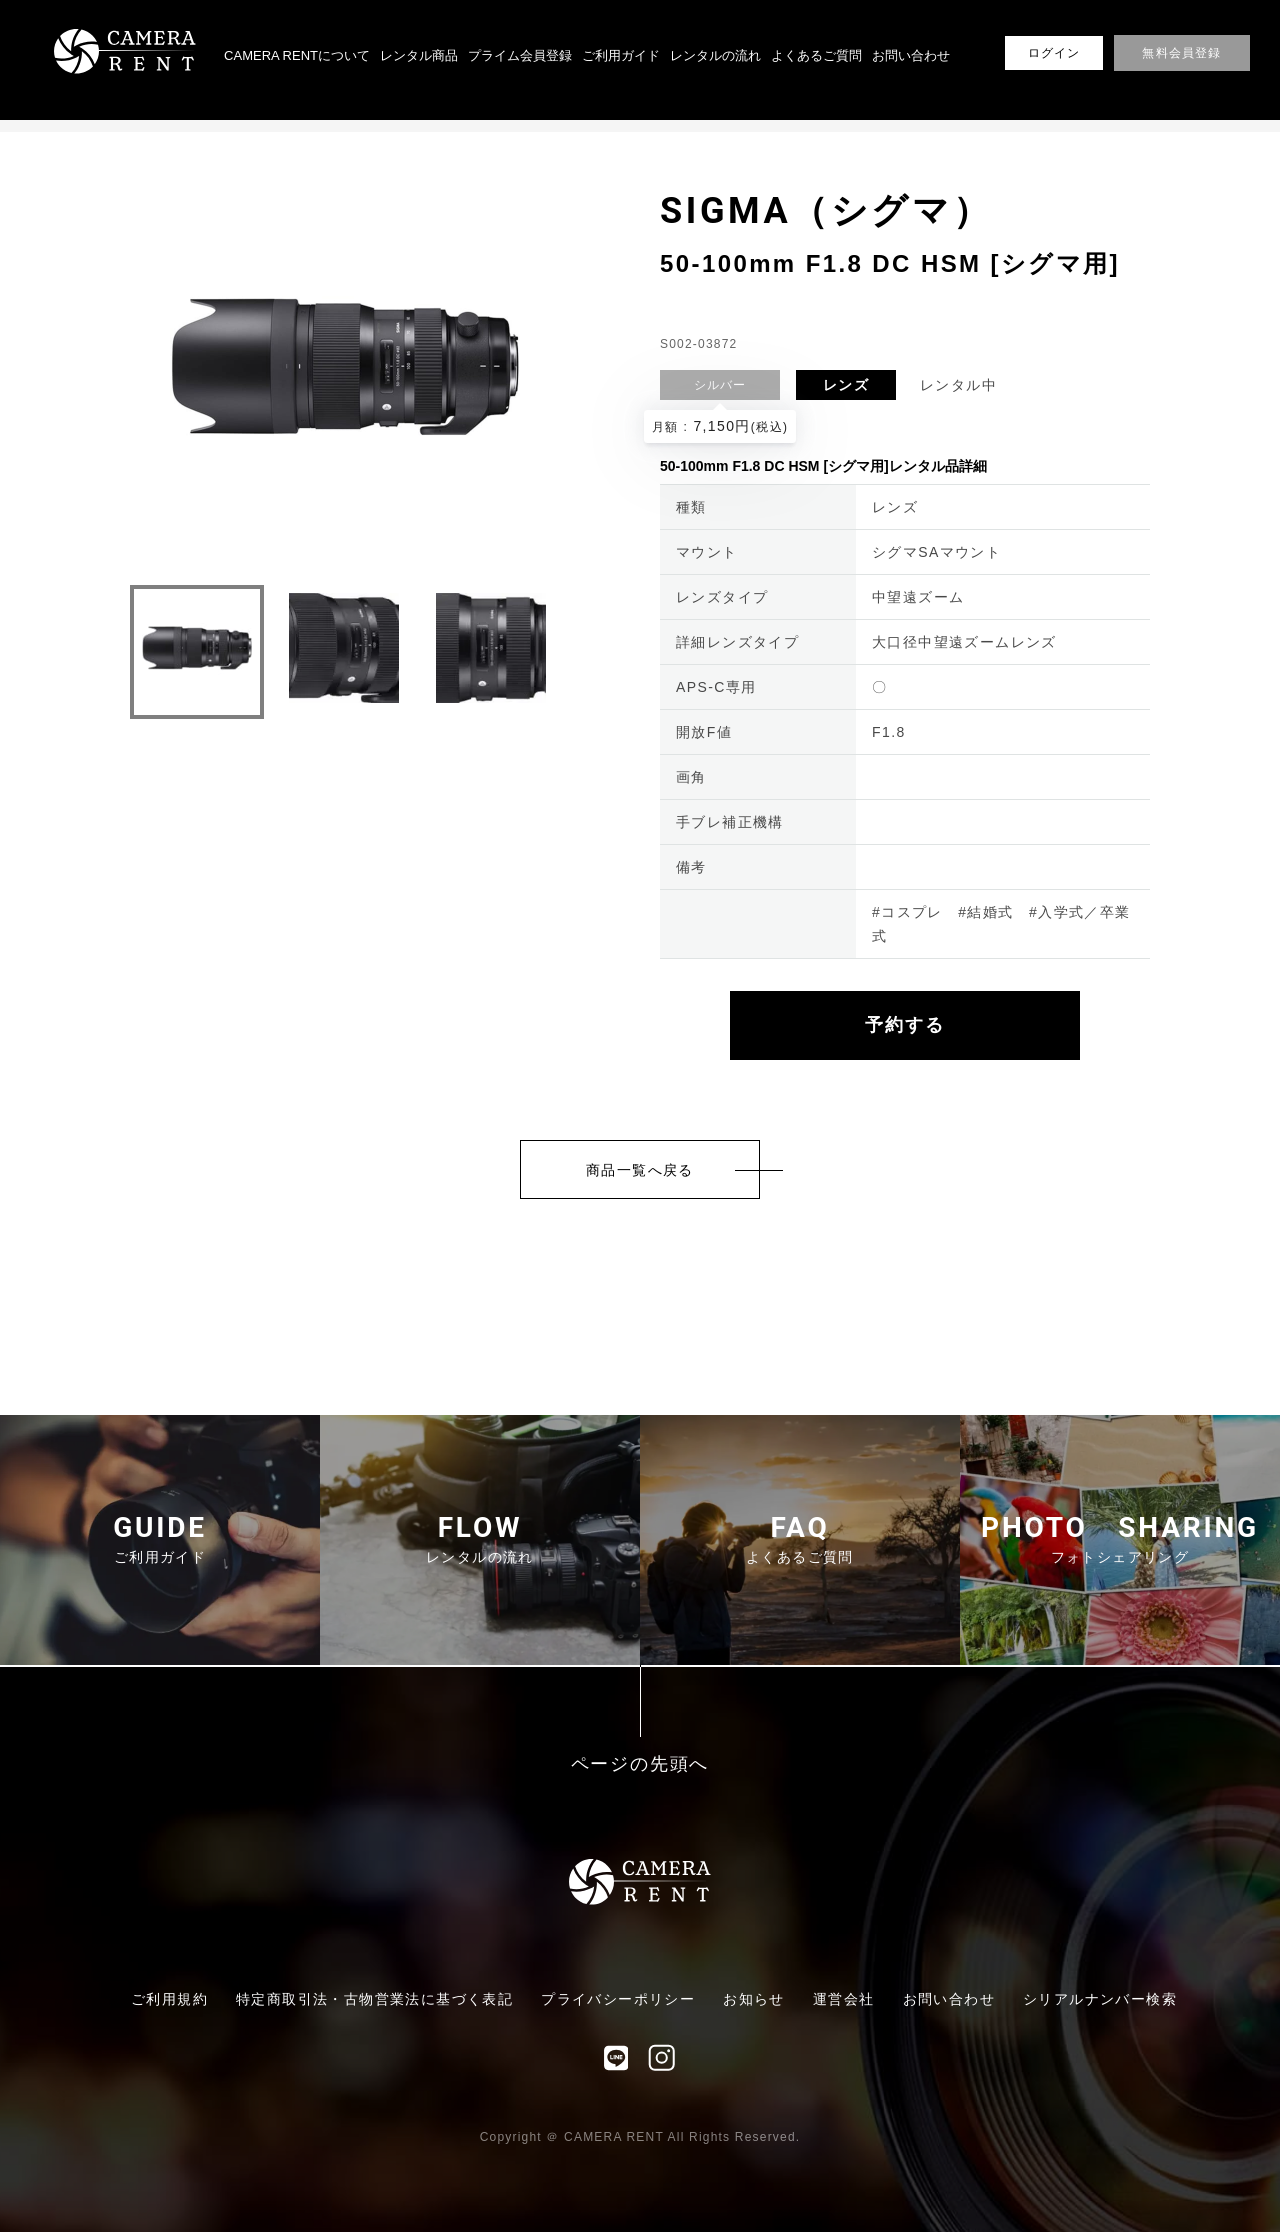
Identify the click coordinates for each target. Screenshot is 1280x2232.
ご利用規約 (169, 1999)
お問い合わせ (911, 55)
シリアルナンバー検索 (1100, 1999)
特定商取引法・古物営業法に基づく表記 (374, 1999)
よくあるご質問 (816, 55)
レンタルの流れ (715, 55)
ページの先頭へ (640, 1764)
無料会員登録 (1181, 53)
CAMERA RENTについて (297, 55)
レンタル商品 (419, 55)
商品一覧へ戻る (640, 1170)
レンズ (846, 385)
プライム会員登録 (520, 55)
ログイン (1054, 53)
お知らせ (754, 1999)
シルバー (720, 385)
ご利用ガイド (621, 55)
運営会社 (844, 1999)
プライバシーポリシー (618, 1999)
